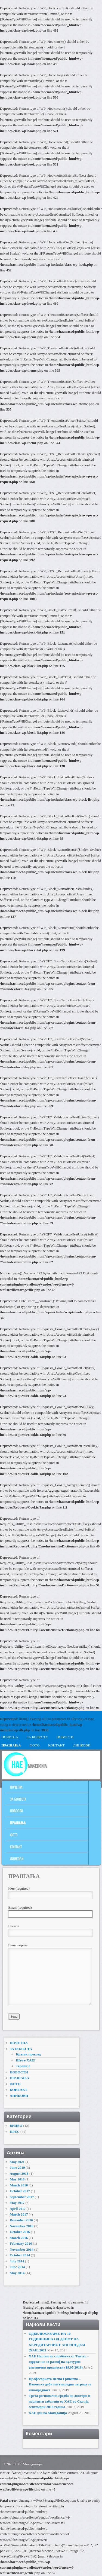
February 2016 (21, 2243)
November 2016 (21, 2226)
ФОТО (35, 1745)
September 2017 (22, 2197)
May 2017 (17, 2203)
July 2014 (17, 2261)
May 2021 (17, 2162)
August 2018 (19, 2173)
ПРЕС (15, 2132)
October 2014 (20, 2255)
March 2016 (19, 2238)
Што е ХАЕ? (26, 2060)
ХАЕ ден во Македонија (48, 2413)
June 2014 (17, 2267)
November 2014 (21, 2249)
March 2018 (19, 2185)
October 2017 (20, 2191)
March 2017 (19, 2214)
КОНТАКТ (56, 1745)
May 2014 (17, 2273)
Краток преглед (28, 2054)
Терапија (23, 2066)
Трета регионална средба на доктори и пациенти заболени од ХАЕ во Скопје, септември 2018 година (59, 2401)
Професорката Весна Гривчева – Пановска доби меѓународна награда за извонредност (60, 2384)
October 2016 (20, 2232)
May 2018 (17, 2179)
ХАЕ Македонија (28, 2464)
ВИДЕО (16, 2126)
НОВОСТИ (64, 1737)
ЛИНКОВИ (81, 1745)
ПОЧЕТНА (16, 1787)
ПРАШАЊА (18, 1822)
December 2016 (21, 2220)
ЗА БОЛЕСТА (37, 1737)
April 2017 (18, 2209)
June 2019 (17, 2167)
